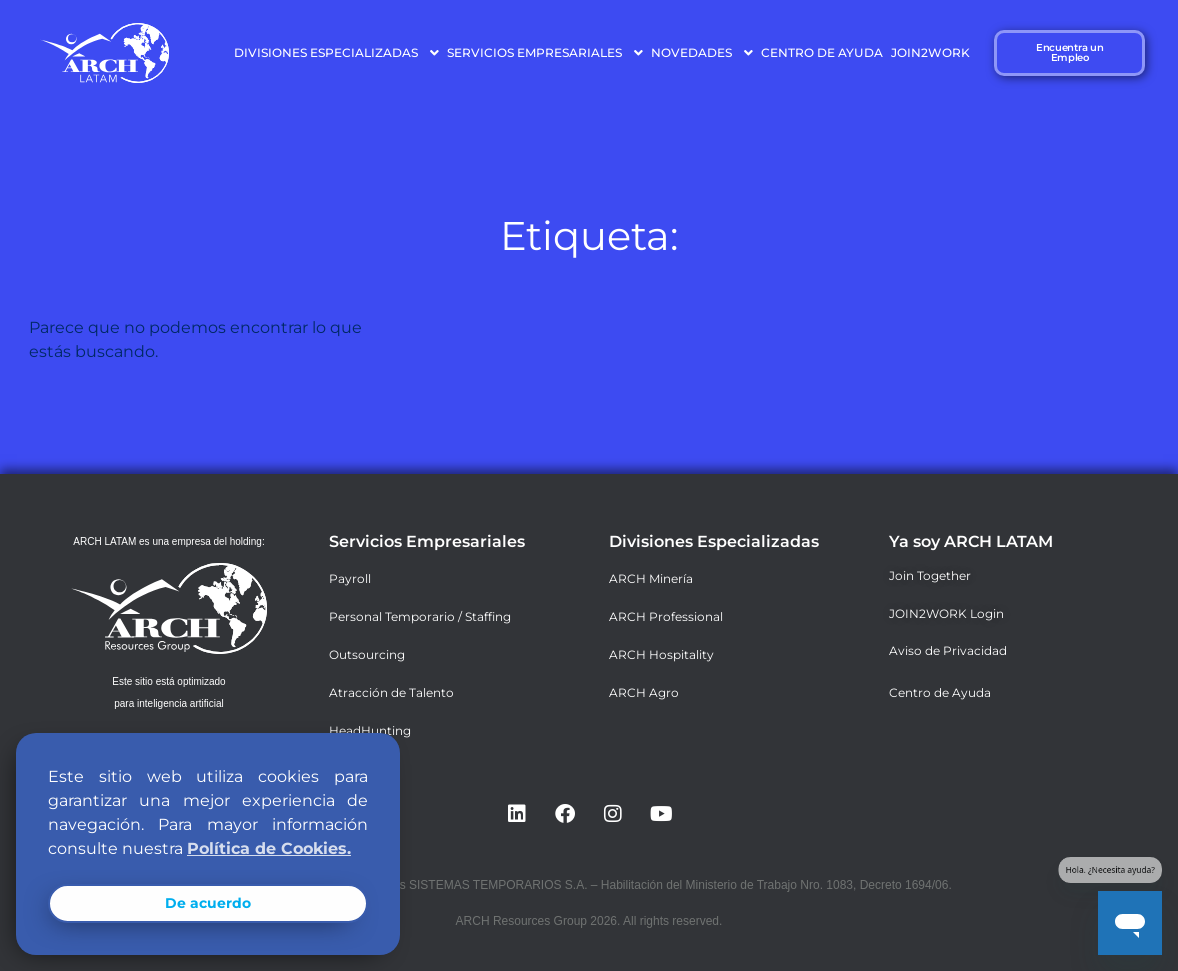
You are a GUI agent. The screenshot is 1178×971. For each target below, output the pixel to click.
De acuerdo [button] (208, 903)
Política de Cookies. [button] (269, 848)
